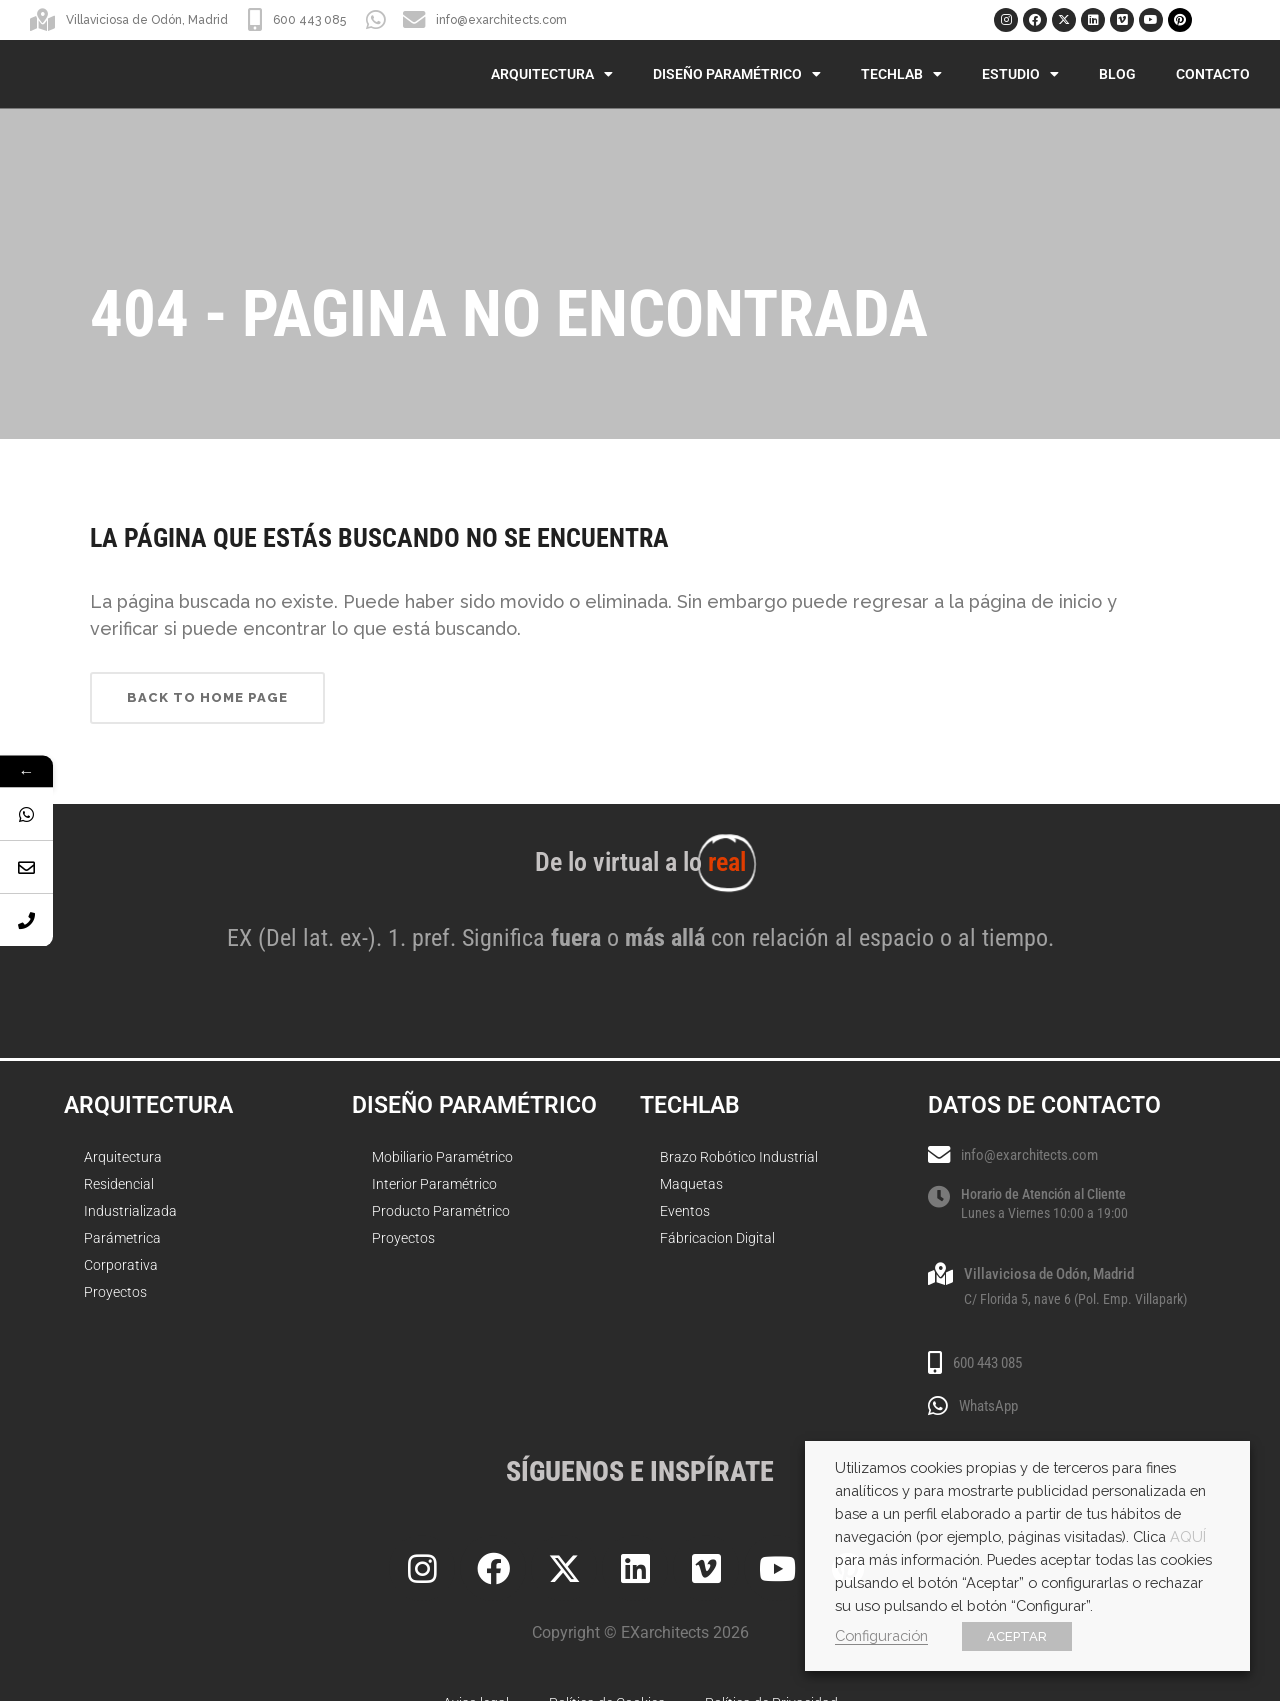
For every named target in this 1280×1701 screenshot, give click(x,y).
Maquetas (691, 1184)
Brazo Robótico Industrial (739, 1157)
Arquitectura (552, 74)
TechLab (901, 74)
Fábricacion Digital (717, 1238)
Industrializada (130, 1211)
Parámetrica (122, 1238)
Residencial (119, 1184)
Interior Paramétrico (434, 1184)
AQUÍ (1188, 1536)
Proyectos (115, 1292)
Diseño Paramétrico (737, 74)
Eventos (685, 1211)
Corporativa (121, 1265)
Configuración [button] (881, 1635)
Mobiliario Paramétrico (442, 1157)
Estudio (1020, 74)
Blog (1117, 74)
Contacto (1213, 74)
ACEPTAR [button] (1017, 1636)
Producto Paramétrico (441, 1211)
